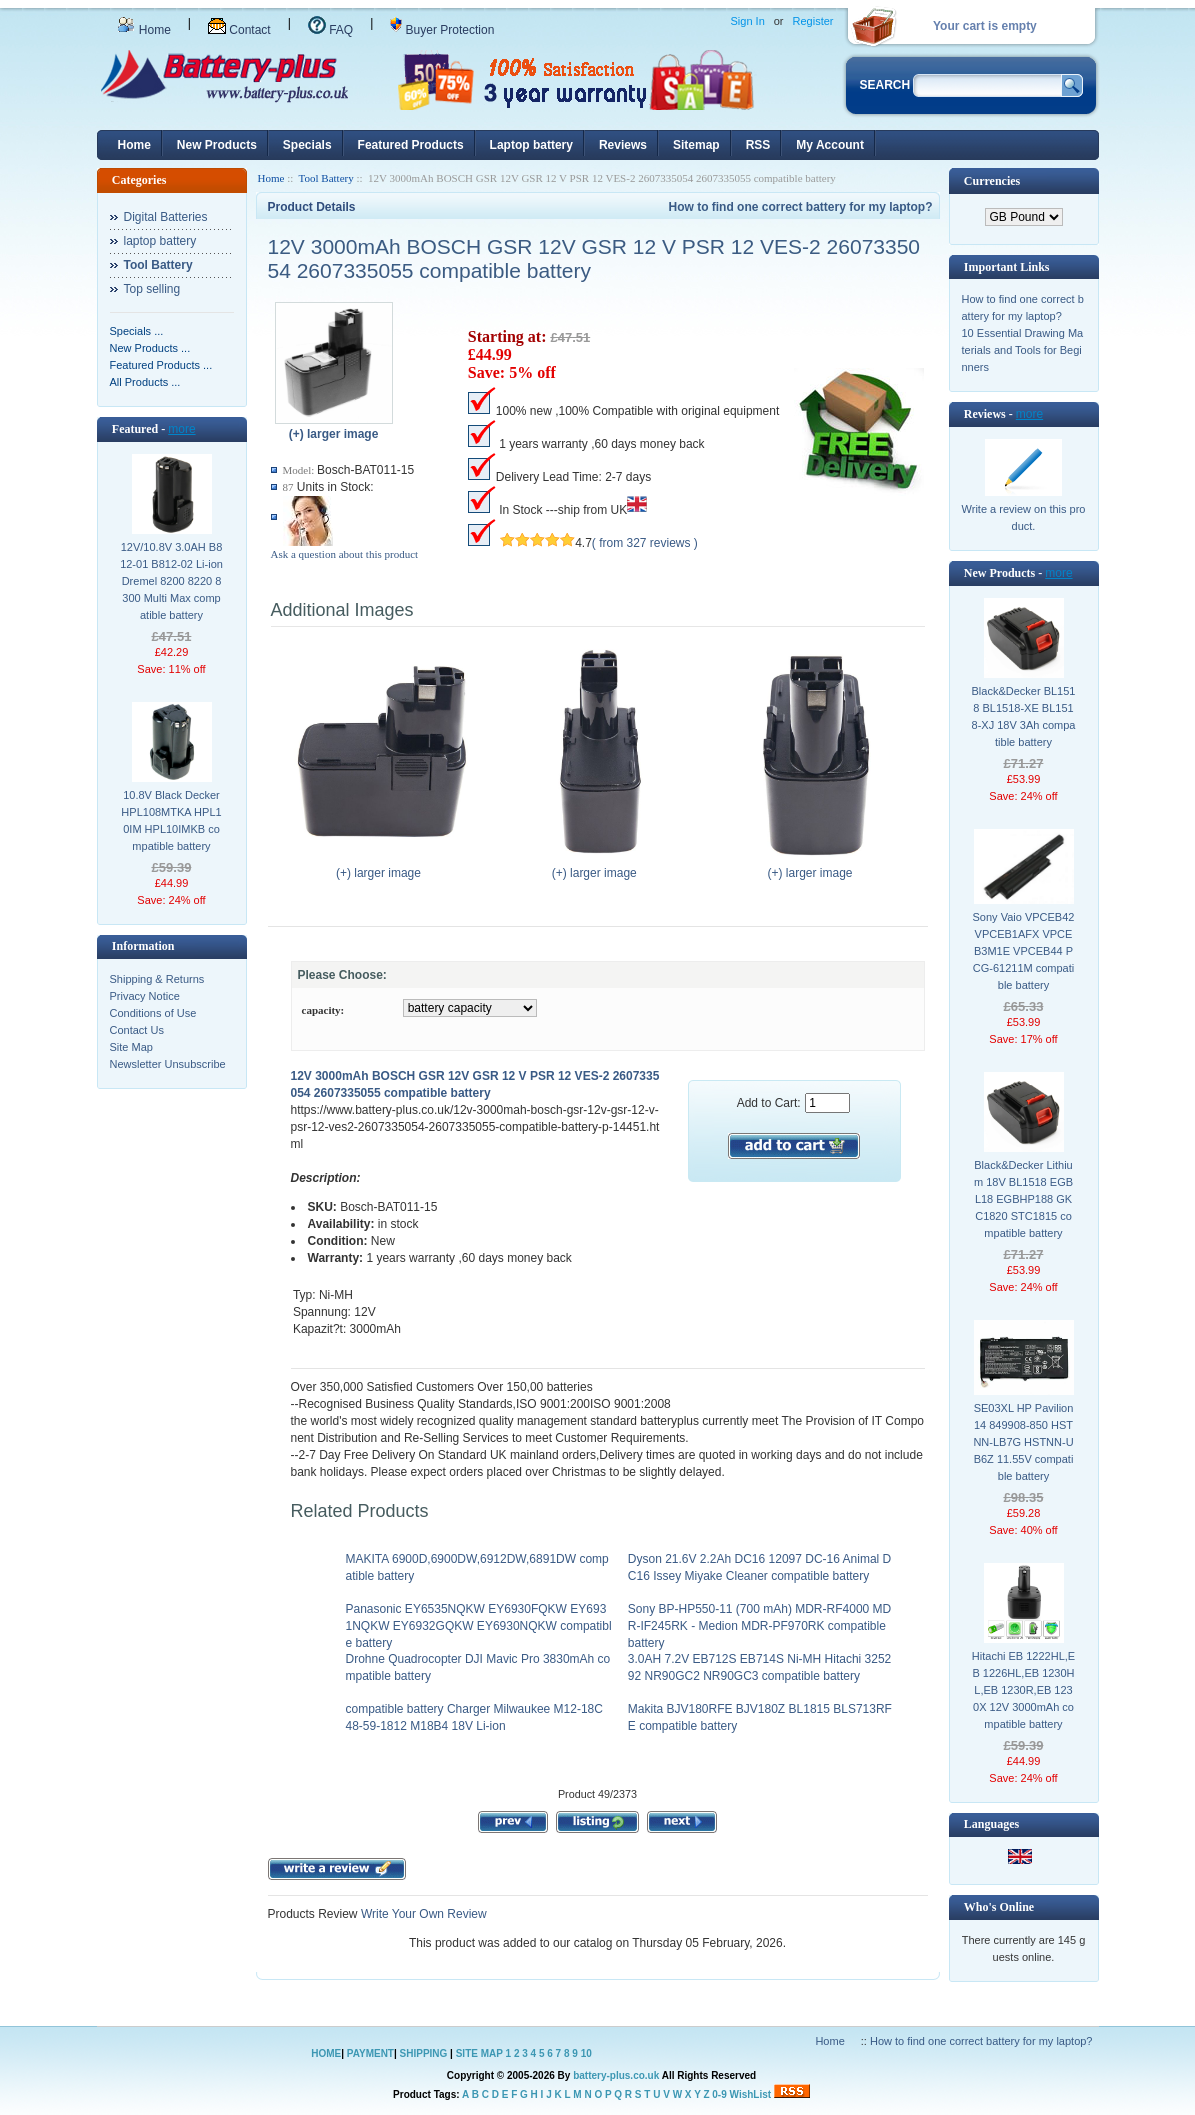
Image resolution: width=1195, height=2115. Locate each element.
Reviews (623, 145)
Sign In (748, 21)
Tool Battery (326, 178)
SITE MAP (479, 2053)
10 (586, 2053)
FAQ (330, 30)
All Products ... (145, 382)
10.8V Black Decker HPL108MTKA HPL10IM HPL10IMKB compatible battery (171, 820)
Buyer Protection (442, 30)
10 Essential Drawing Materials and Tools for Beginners (1023, 350)
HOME (326, 2053)
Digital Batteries (166, 217)
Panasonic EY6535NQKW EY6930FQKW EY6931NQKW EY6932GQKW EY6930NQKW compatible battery (479, 1626)
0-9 (719, 2094)
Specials (307, 145)
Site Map (131, 1047)
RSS (758, 145)
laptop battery (160, 241)
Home (144, 30)
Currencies (992, 181)
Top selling (152, 289)
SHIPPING (424, 2053)
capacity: (323, 1010)
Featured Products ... (161, 365)
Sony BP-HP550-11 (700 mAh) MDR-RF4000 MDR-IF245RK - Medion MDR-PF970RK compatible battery (759, 1626)
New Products (217, 145)
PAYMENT (370, 2053)
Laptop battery (531, 145)
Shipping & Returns (157, 979)
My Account (830, 145)
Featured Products (411, 145)
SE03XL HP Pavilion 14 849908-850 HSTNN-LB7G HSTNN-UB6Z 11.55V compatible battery (1023, 1442)
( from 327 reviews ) (645, 543)
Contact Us (137, 1030)
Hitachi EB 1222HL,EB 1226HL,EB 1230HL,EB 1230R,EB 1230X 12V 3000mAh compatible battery (1023, 1690)
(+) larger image (383, 867)
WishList (751, 2094)
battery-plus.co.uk (616, 2075)
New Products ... (150, 348)
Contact (239, 30)
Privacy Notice (145, 996)
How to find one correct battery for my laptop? (800, 207)
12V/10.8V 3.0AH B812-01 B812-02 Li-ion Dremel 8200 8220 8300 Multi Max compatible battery (171, 581)
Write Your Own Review (422, 1914)
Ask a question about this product (345, 554)
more (181, 429)
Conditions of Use (153, 1013)
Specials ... (137, 331)
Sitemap (696, 145)
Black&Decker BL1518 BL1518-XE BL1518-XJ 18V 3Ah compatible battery (1024, 716)
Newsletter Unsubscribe (168, 1064)
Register (813, 21)
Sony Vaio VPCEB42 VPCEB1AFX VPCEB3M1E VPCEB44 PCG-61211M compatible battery (1024, 951)
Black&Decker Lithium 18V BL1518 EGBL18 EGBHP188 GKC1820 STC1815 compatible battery (1023, 1199)
